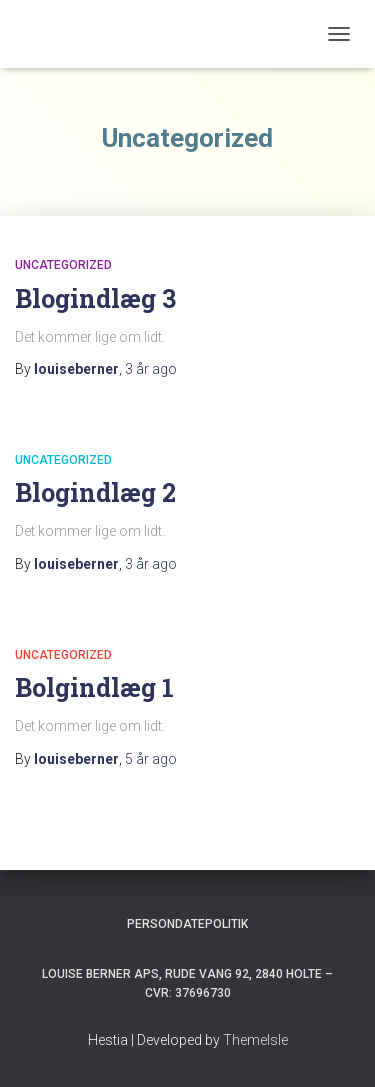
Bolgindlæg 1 (94, 687)
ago (151, 369)
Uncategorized (63, 265)
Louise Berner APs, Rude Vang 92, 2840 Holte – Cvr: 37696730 (187, 983)
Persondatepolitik (187, 924)
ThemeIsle (255, 1040)
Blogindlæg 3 (95, 298)
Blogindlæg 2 (95, 492)
